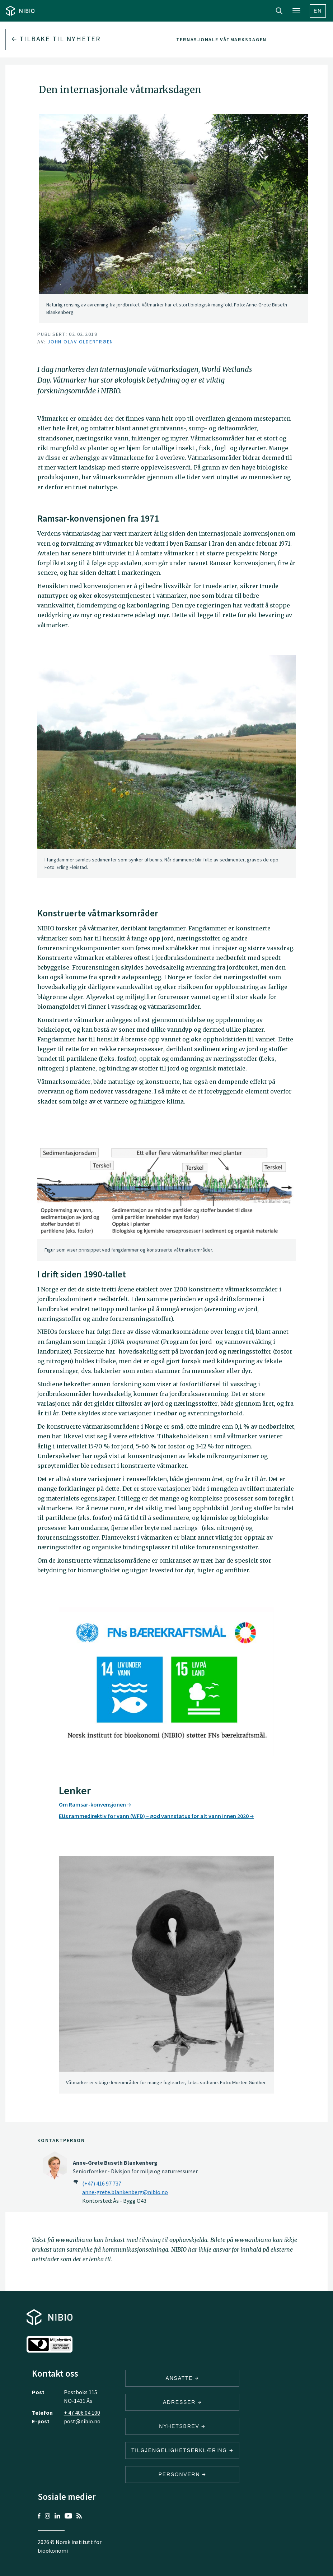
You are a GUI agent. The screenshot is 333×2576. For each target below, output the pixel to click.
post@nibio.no (82, 2421)
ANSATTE (182, 2378)
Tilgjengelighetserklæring (182, 2450)
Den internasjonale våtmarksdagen (212, 39)
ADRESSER (182, 2402)
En (318, 11)
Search (279, 11)
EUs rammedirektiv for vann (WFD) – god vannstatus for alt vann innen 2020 (156, 1815)
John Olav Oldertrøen (80, 341)
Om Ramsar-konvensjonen (95, 1804)
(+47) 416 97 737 (101, 2183)
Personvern (182, 2474)
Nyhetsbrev (182, 2426)
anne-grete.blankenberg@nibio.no (125, 2192)
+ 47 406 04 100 (82, 2412)
